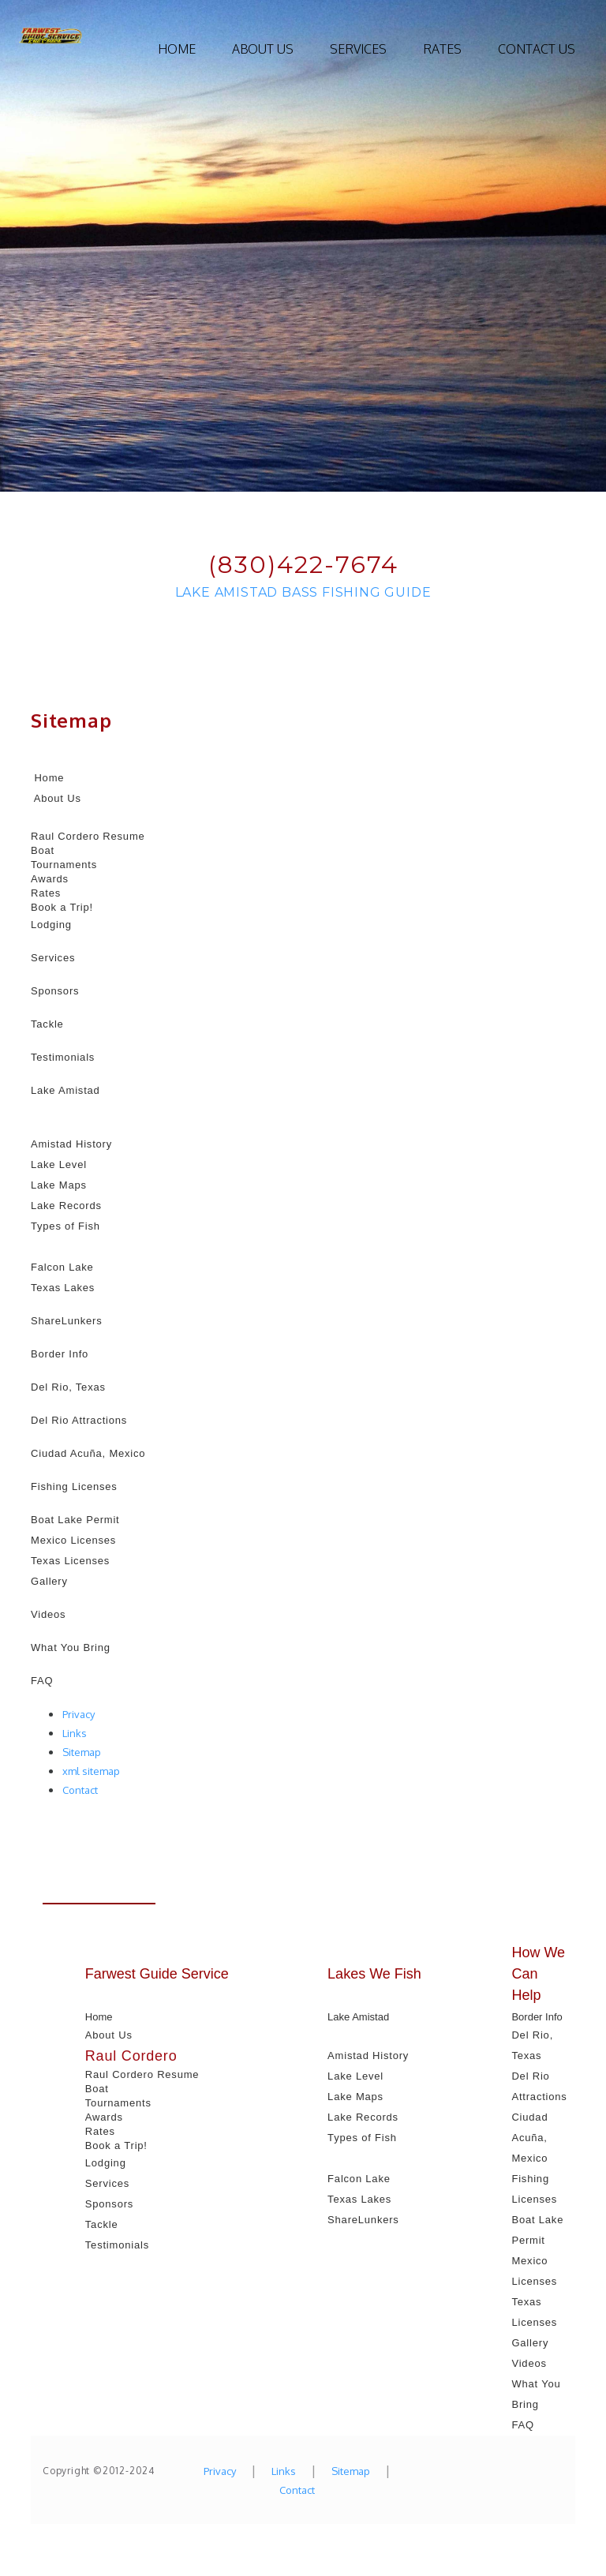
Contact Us (536, 49)
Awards (50, 879)
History (94, 1144)
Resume (123, 836)
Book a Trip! (62, 907)
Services (358, 49)
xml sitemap (91, 1771)
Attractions (99, 1420)
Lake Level (59, 1164)
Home (177, 49)
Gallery (49, 1581)
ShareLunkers (67, 1321)
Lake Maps (59, 1185)
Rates (442, 49)
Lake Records (66, 1205)
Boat (42, 850)
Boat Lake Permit (75, 1520)
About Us (263, 49)
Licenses (93, 1540)
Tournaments (64, 865)
